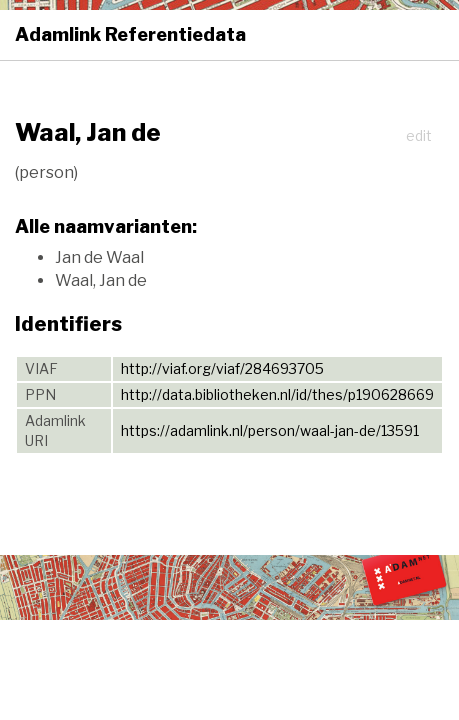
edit (419, 135)
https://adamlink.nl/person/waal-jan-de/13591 (270, 430)
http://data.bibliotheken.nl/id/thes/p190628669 (277, 394)
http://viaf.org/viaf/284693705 (222, 368)
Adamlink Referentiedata (130, 34)
